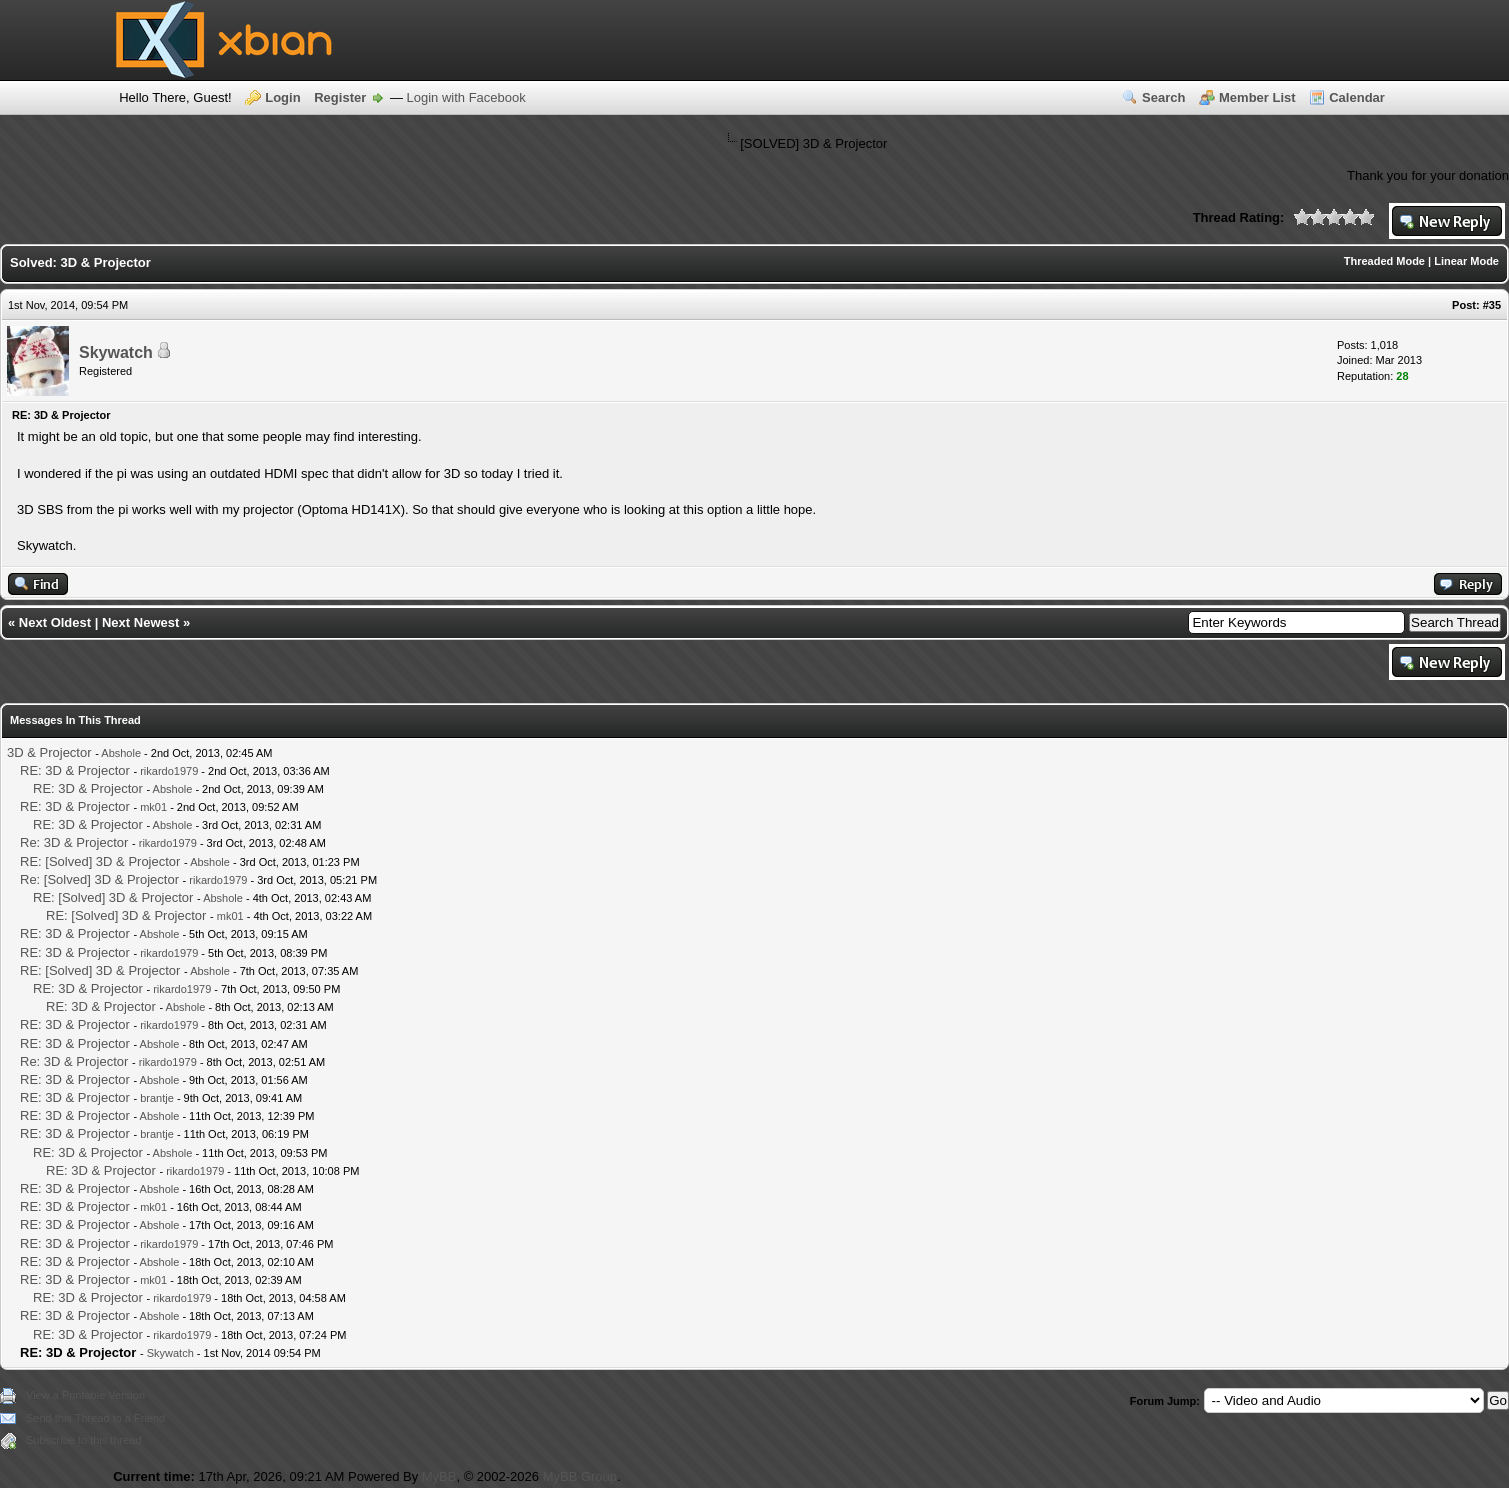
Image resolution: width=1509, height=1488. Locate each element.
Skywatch (116, 352)
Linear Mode (1466, 261)
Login (282, 97)
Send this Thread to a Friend (95, 1418)
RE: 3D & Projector (75, 770)
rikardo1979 (169, 771)
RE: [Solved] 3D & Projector (100, 861)
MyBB (439, 1476)
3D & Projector (49, 752)
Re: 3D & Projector (74, 842)
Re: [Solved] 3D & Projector (99, 879)
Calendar (1357, 97)
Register (340, 97)
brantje (157, 1098)
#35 (1492, 305)
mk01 (153, 807)
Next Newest (140, 622)
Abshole (121, 753)
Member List (1257, 97)
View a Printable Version (85, 1395)
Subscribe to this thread (84, 1440)
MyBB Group (580, 1476)
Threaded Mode (1384, 261)
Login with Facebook (466, 97)
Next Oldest (55, 622)
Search (1163, 97)
